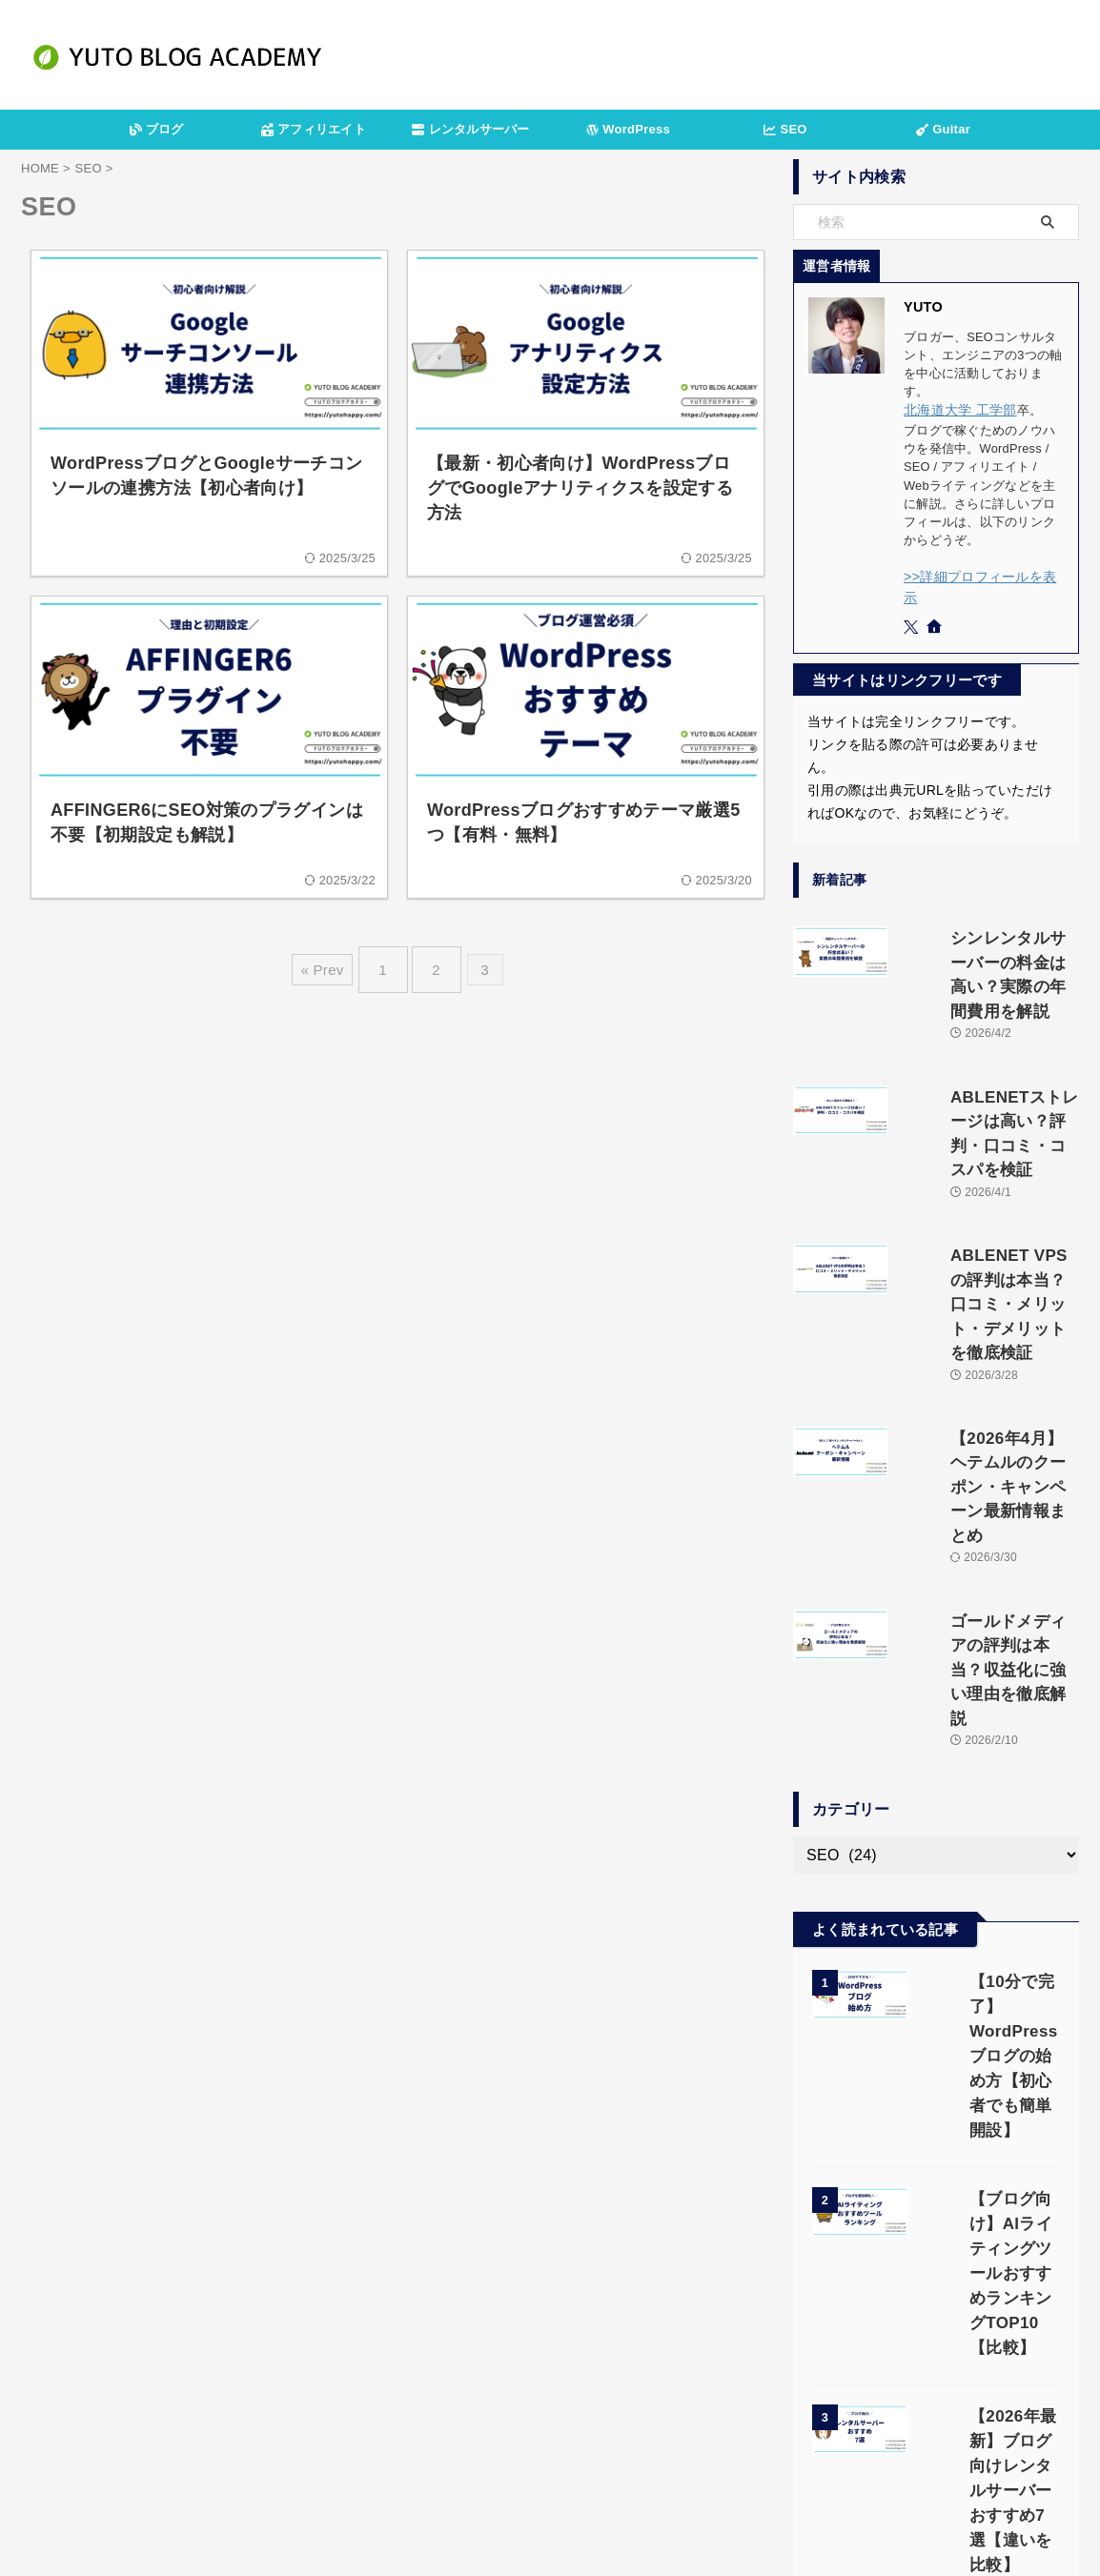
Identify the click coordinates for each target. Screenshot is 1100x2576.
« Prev (331, 962)
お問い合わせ (614, 2468)
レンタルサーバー (470, 129)
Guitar (943, 129)
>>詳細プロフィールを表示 (980, 574)
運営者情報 (385, 2468)
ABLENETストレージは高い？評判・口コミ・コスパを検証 (984, 1059)
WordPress (628, 129)
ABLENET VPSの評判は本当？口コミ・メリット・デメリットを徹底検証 (986, 1185)
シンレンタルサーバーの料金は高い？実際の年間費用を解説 (984, 933)
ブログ (157, 129)
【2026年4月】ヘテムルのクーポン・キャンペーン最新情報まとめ (990, 1311)
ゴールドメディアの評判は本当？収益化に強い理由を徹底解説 (984, 1436)
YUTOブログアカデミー (550, 2514)
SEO (785, 129)
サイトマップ (709, 2468)
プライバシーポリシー (496, 2468)
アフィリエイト (313, 129)
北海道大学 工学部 (956, 409)
